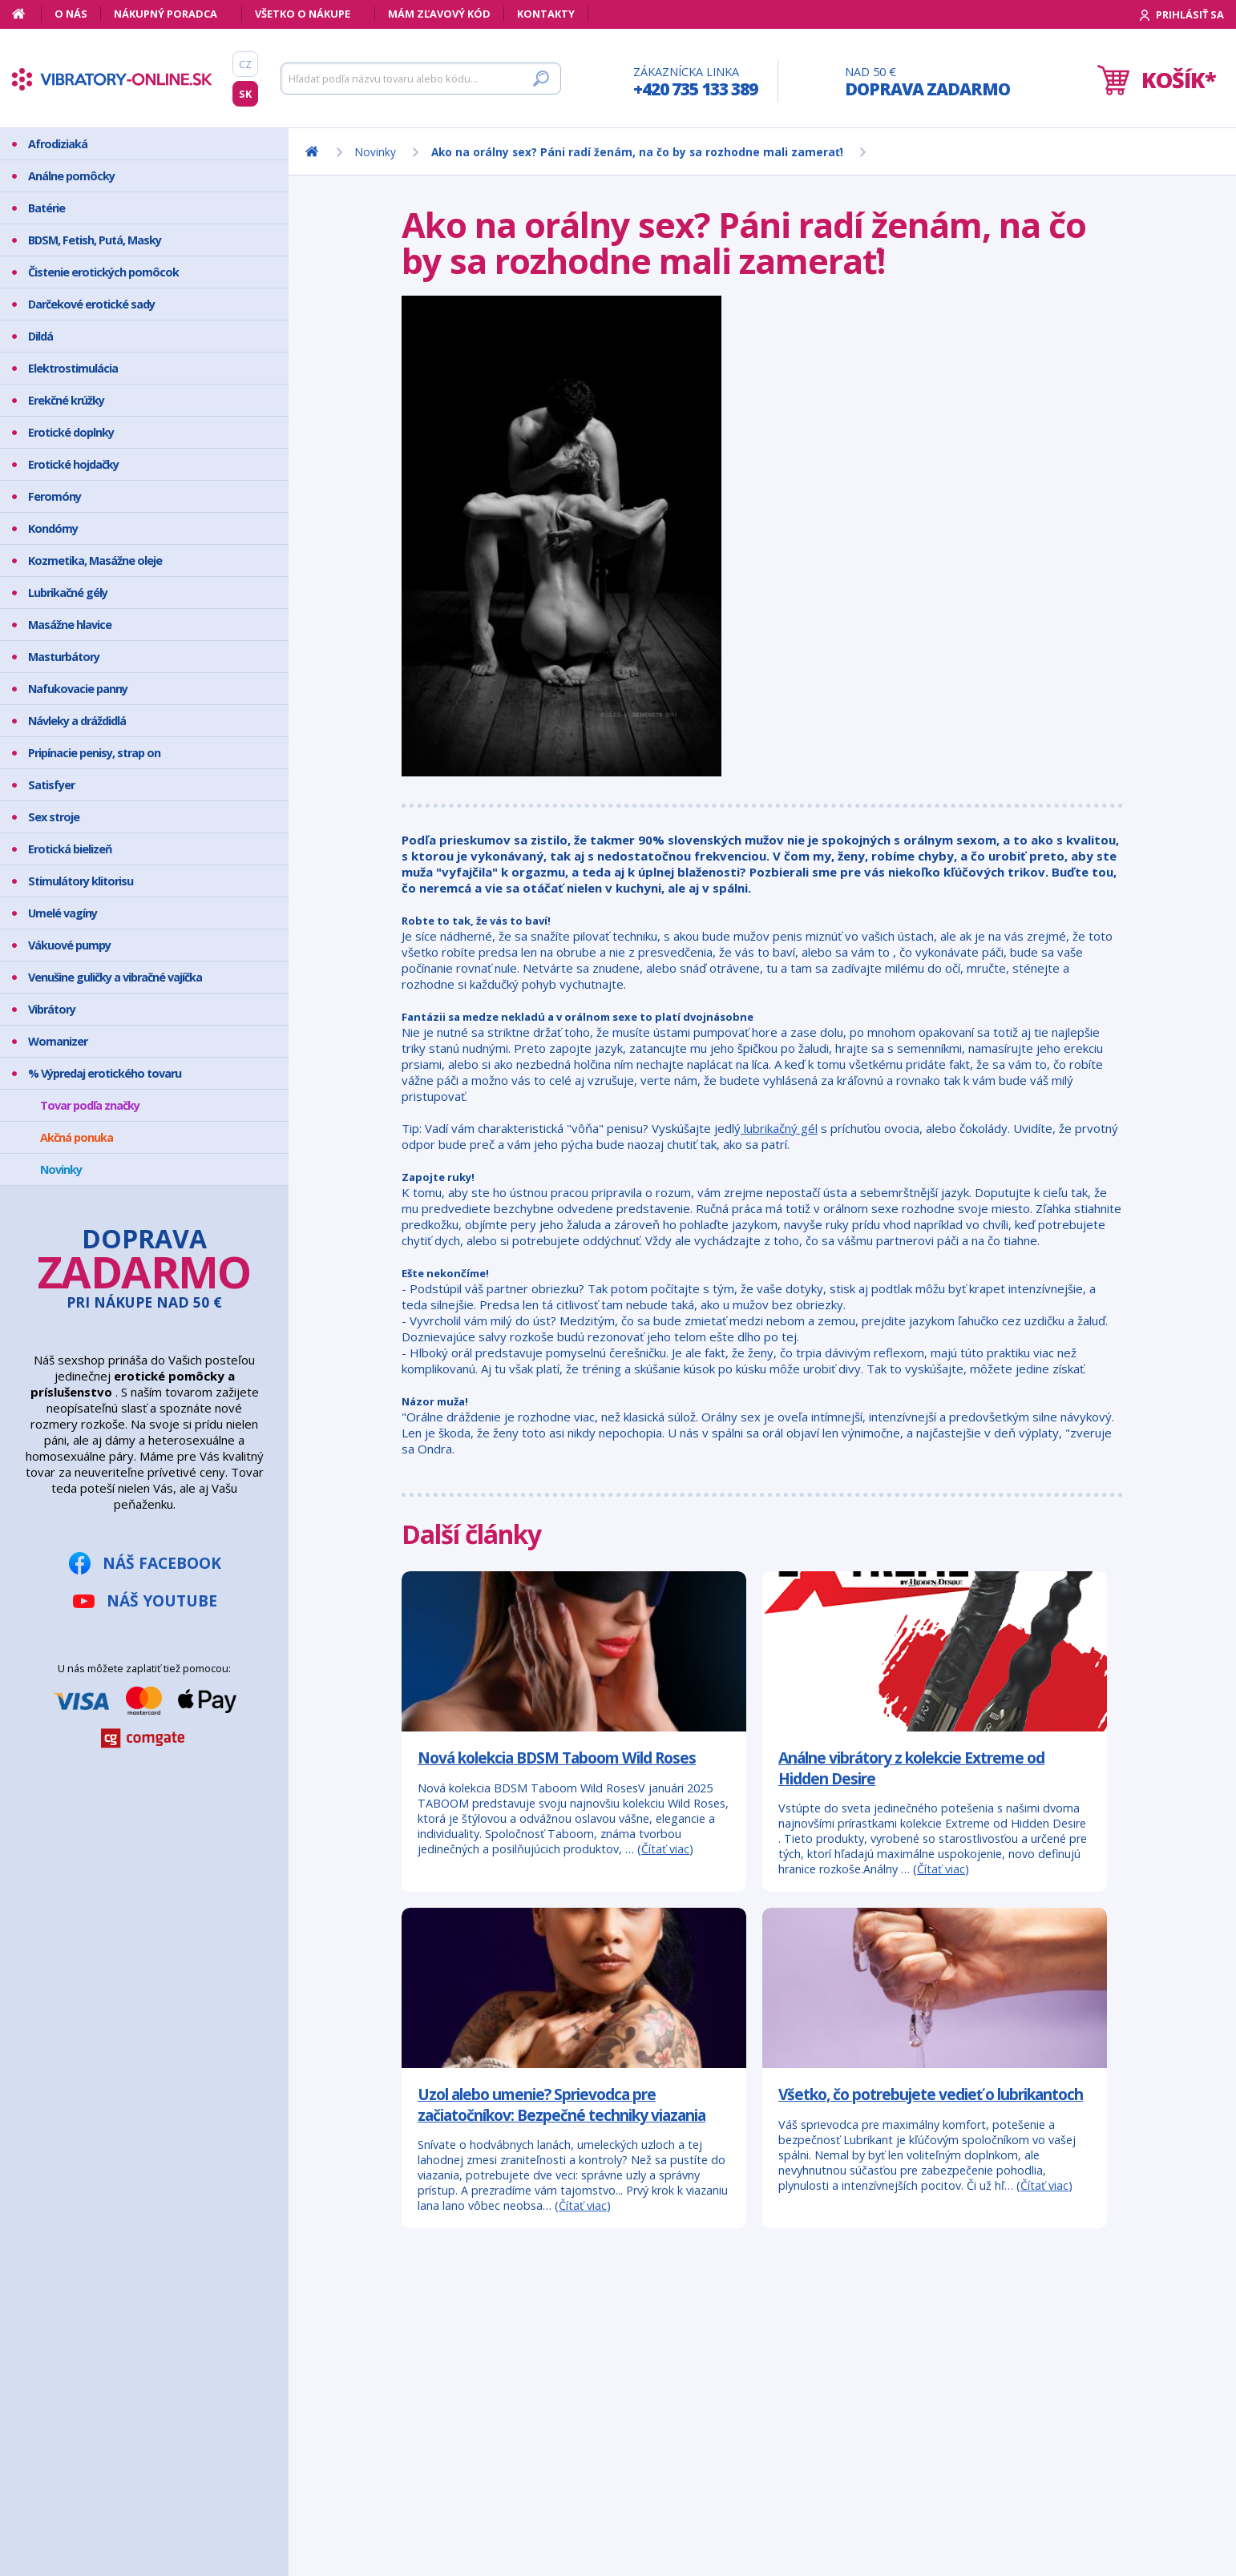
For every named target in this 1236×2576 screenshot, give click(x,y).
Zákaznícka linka (695, 82)
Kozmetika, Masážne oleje (95, 560)
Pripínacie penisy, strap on (94, 752)
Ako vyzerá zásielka (98, 2402)
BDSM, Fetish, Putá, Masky (94, 240)
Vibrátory (51, 1009)
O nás (71, 13)
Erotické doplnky (71, 432)
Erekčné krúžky (66, 400)
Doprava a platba (94, 2442)
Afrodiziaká (57, 143)
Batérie (46, 208)
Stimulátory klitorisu (80, 881)
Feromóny (54, 496)
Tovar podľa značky (89, 1105)
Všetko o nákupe (302, 13)
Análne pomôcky (71, 175)
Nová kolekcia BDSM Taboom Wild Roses (557, 1757)
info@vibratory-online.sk (357, 2471)
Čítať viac (665, 1848)
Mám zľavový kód (439, 13)
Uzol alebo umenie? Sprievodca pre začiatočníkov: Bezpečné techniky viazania (561, 2104)
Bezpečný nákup (91, 2422)
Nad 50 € (927, 82)
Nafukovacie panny (77, 688)
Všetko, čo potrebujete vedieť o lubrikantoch (930, 2094)
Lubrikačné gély (67, 592)
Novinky (61, 1169)
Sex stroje (53, 816)
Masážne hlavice (69, 624)
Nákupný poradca (165, 13)
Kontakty (546, 13)
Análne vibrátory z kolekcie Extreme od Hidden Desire (911, 1768)
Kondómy (53, 528)
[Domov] (27, 14)
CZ (245, 64)
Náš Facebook (162, 1563)
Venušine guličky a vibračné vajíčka (115, 977)
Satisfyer (51, 784)
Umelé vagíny (62, 913)
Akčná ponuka (76, 1137)
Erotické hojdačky (73, 464)
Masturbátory (63, 656)
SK (245, 94)
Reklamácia (77, 2462)
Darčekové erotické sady (91, 304)
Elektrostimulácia (73, 368)
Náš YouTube (162, 1600)
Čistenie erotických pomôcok (103, 272)
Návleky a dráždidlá (77, 720)
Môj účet (71, 2382)
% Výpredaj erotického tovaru (104, 1073)
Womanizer (57, 1041)
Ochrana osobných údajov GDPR (117, 2490)
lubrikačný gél (779, 1128)
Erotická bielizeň (69, 849)
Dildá (40, 336)
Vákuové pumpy (69, 945)
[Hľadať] (421, 78)
